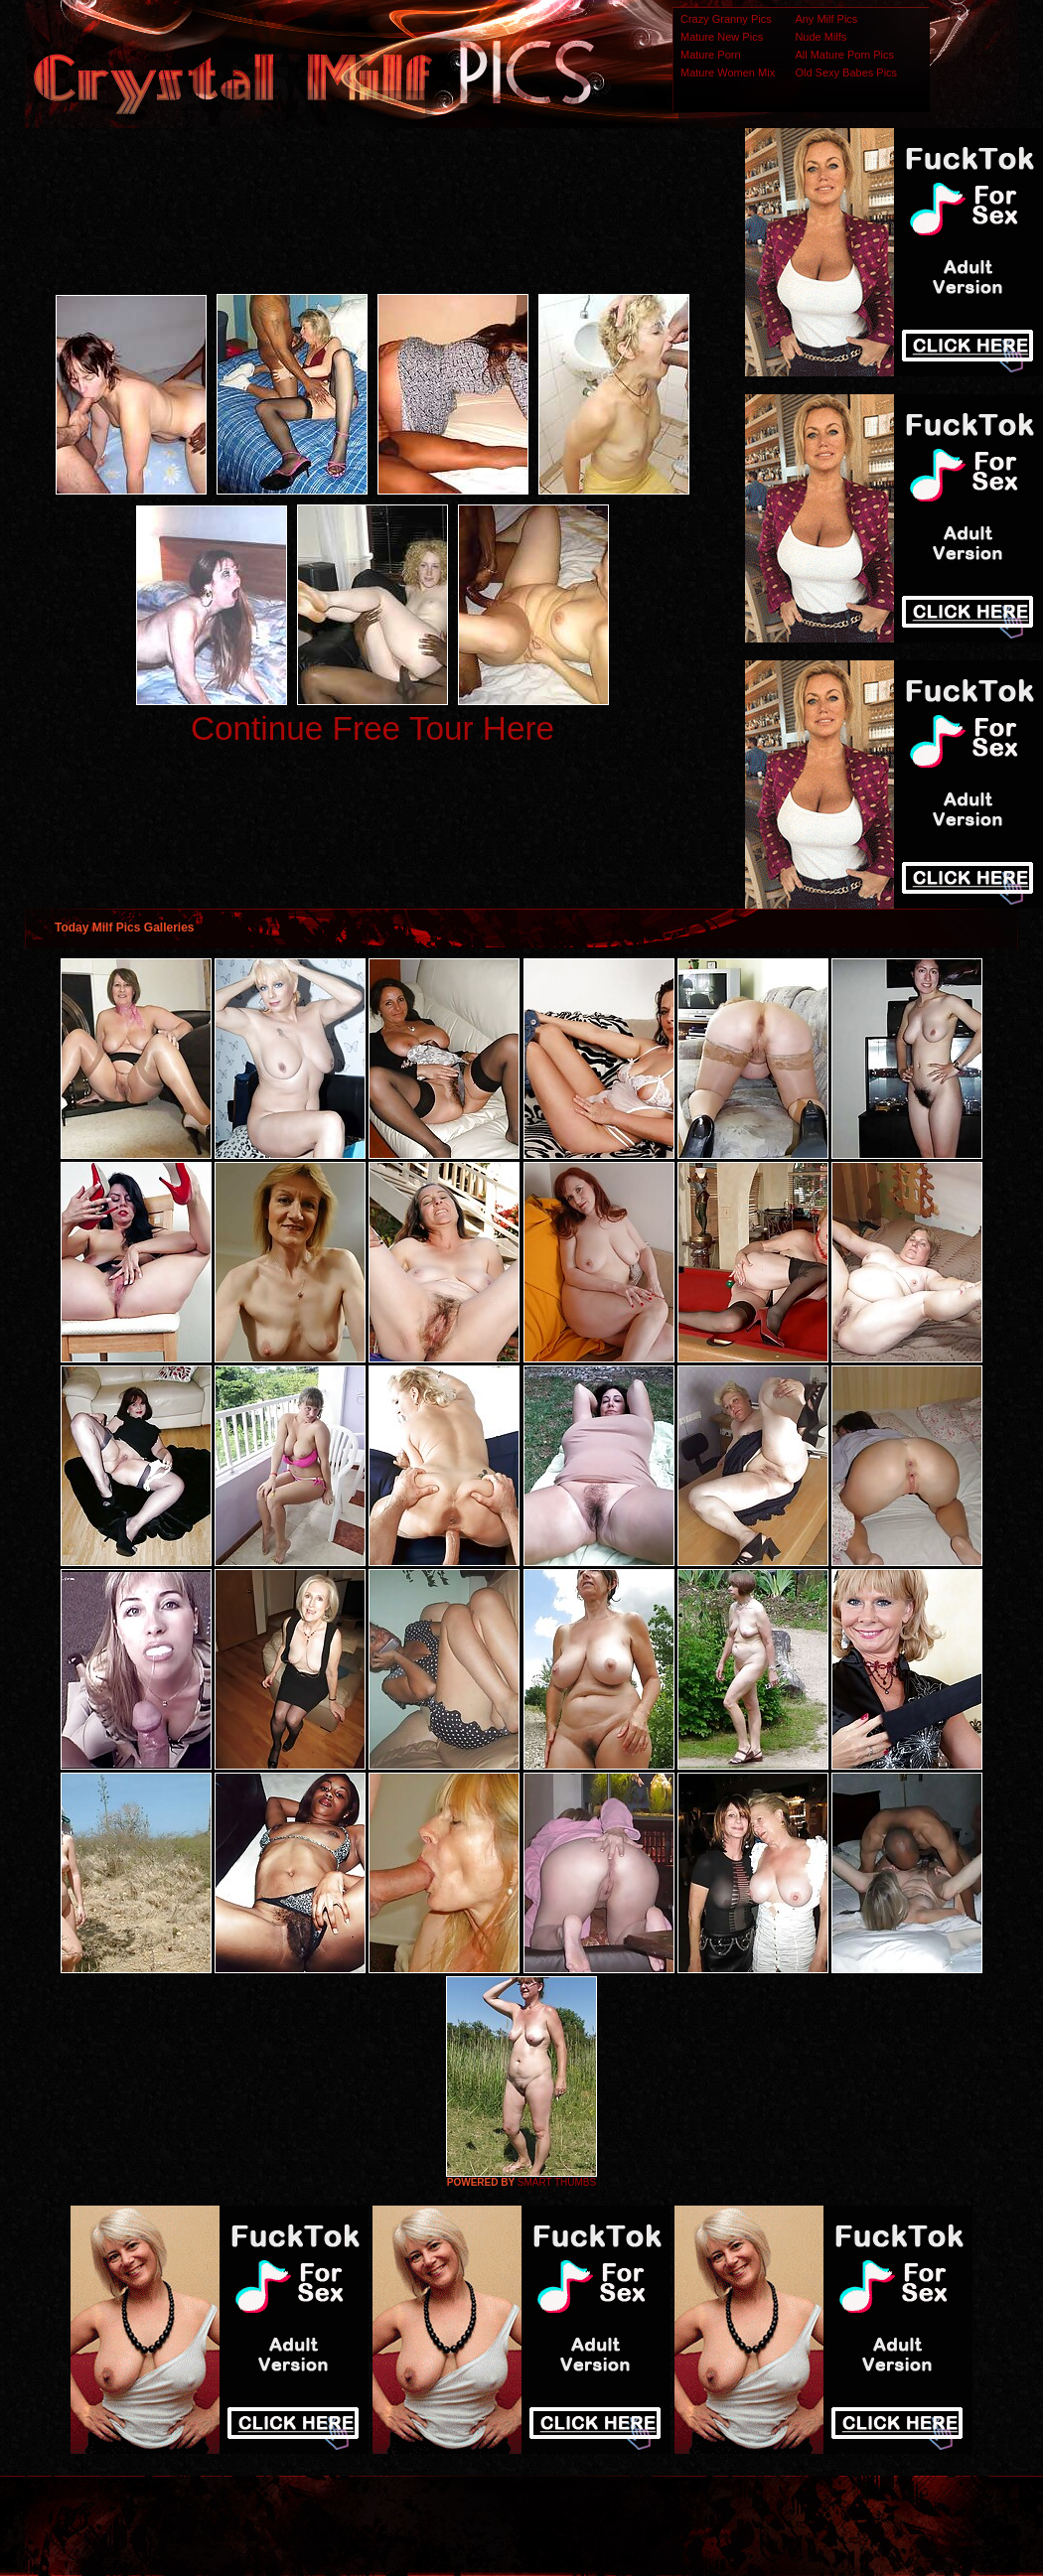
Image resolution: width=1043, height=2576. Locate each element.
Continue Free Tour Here (372, 728)
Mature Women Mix (727, 72)
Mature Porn (710, 55)
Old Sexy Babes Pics (846, 72)
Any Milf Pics (826, 19)
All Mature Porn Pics (844, 55)
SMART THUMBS (557, 2182)
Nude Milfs (820, 37)
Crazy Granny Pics (726, 19)
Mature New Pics (721, 37)
